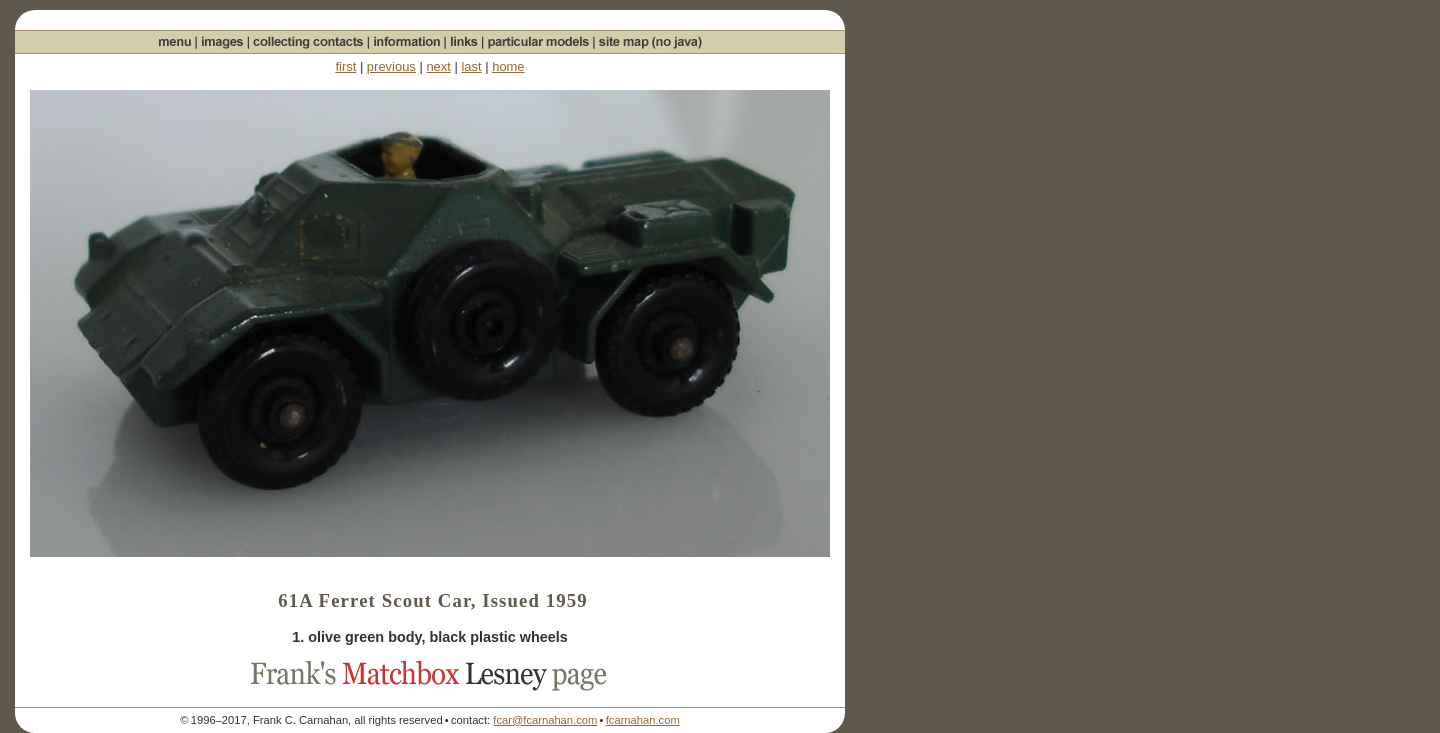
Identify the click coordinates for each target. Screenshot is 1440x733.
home (508, 66)
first (345, 66)
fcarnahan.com (643, 720)
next (438, 66)
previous (391, 66)
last (471, 66)
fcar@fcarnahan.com (545, 720)
